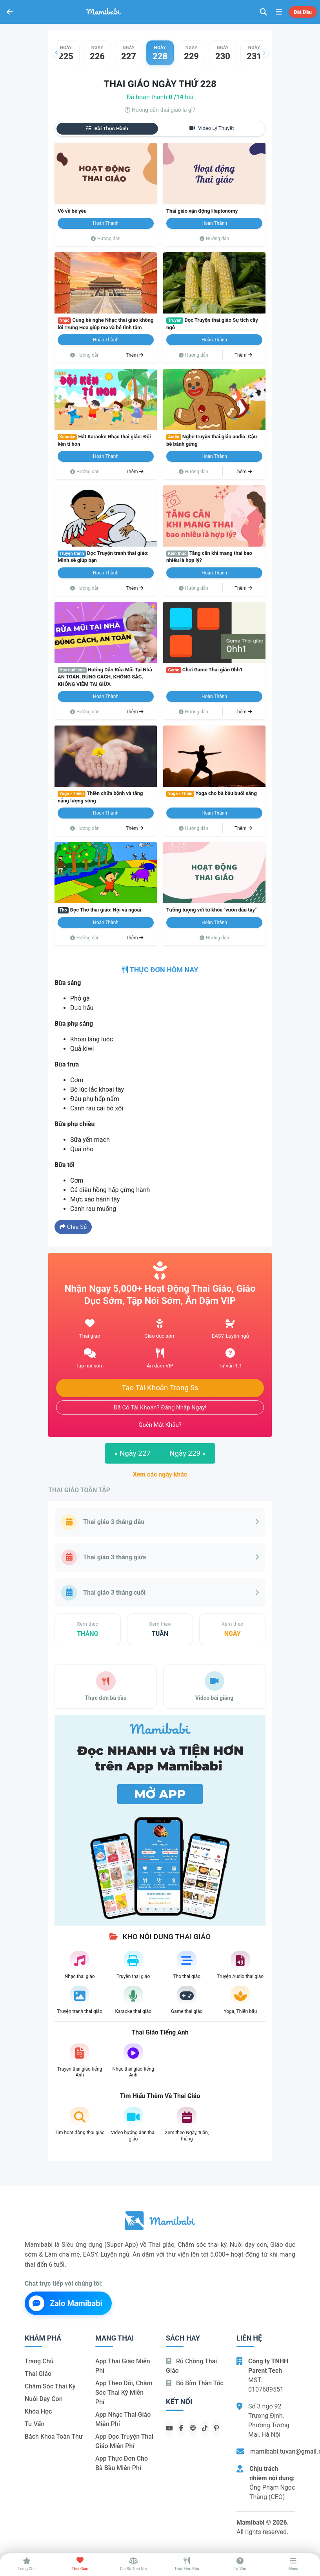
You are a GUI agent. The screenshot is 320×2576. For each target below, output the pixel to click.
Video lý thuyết (211, 128)
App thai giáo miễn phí (122, 2365)
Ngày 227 (132, 1453)
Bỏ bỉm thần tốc (195, 2383)
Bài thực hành (107, 128)
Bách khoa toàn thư (54, 2436)
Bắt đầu (303, 12)
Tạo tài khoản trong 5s (160, 1388)
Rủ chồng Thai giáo (191, 2365)
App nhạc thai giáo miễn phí (123, 2419)
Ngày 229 (187, 1453)
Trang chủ (39, 2361)
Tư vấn (34, 2424)
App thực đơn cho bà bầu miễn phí (121, 2463)
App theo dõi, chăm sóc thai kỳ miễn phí (123, 2392)
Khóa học (38, 2411)
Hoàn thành (105, 223)
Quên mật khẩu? (160, 1424)
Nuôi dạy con (44, 2399)
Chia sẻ (73, 1227)
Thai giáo (38, 2373)
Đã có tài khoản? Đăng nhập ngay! (160, 1407)
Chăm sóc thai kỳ (50, 2386)
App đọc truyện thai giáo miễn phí (124, 2441)
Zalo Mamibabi (65, 2303)
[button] (56, 52)
